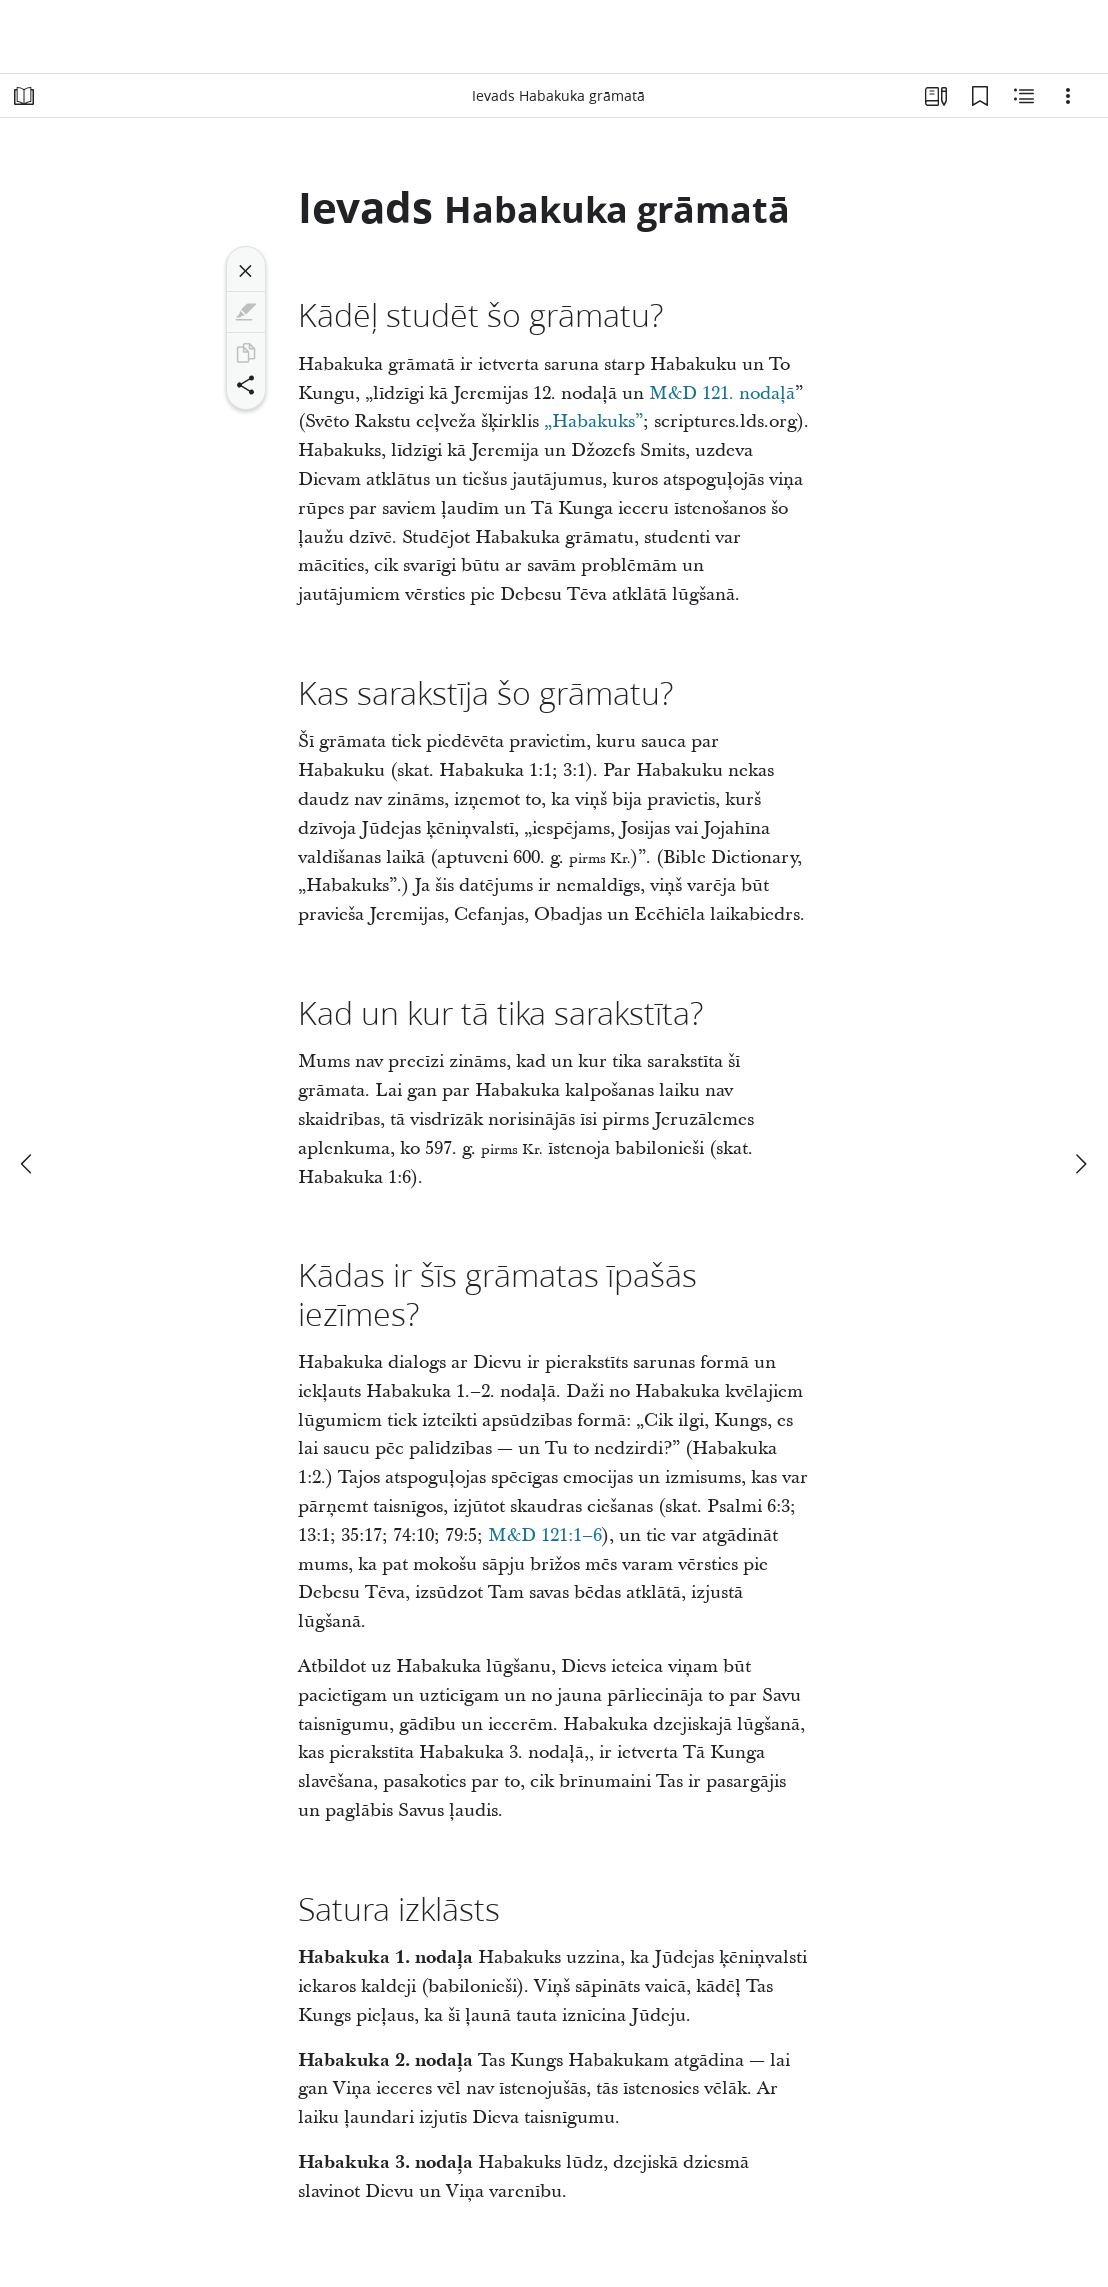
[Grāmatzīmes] (980, 96)
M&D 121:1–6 (545, 1535)
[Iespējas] (1068, 96)
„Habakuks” (593, 421)
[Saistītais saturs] (1024, 96)
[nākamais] (1080, 1164)
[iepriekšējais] (28, 1164)
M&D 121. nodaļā (722, 393)
